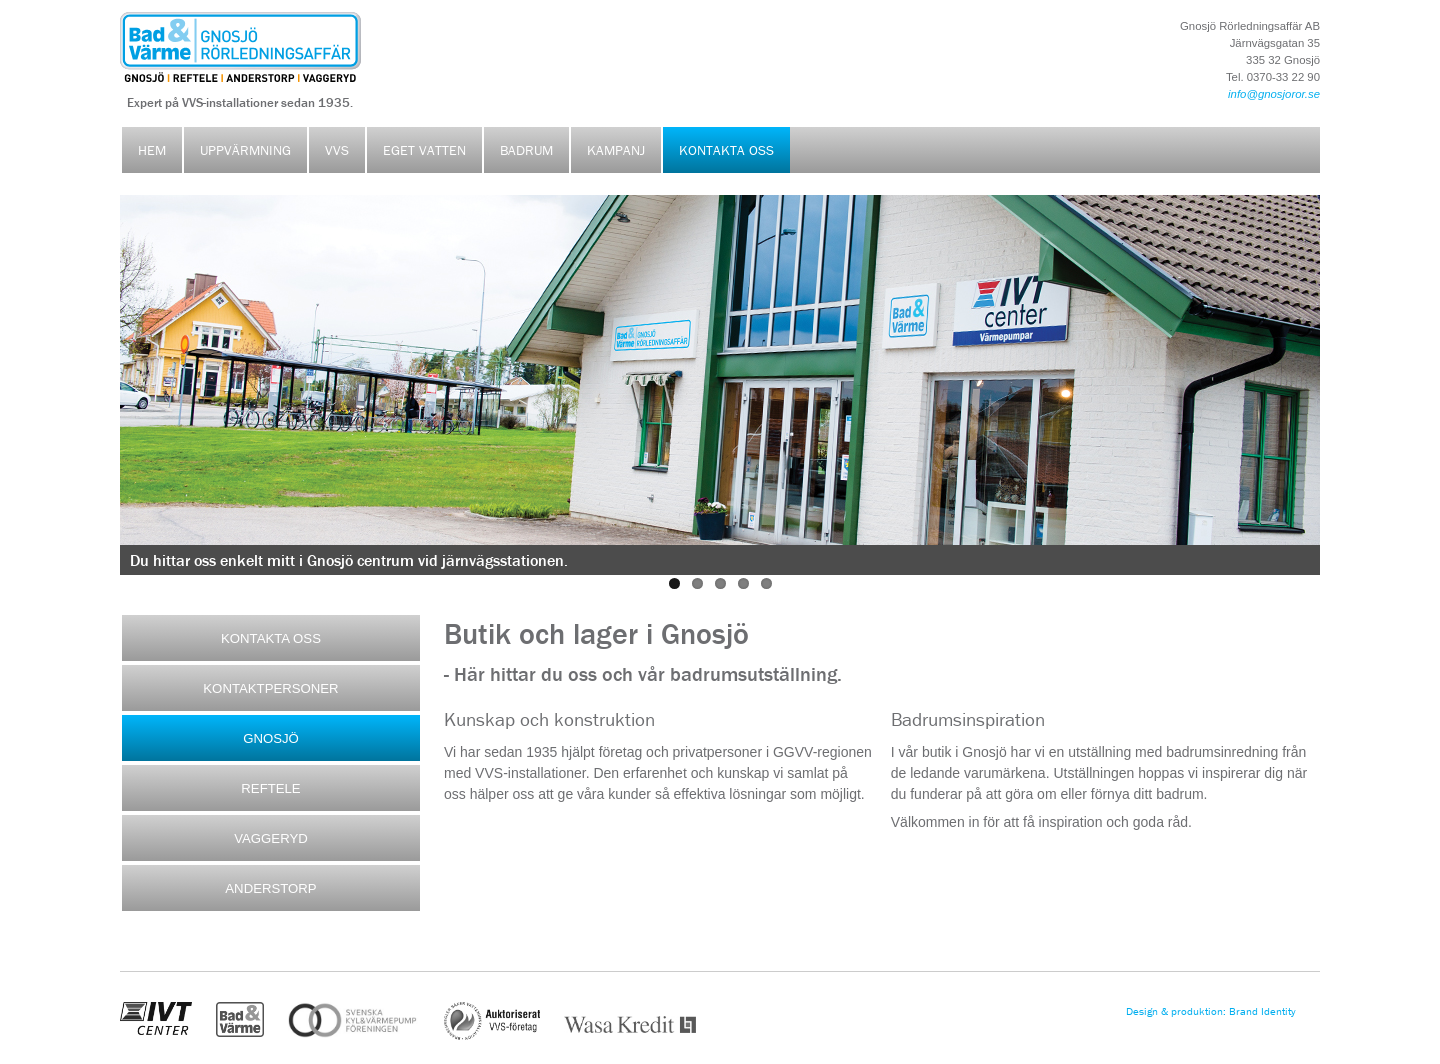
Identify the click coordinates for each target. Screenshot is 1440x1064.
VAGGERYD (271, 838)
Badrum (526, 150)
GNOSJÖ (271, 738)
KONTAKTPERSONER (270, 688)
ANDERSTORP (270, 888)
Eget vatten (424, 150)
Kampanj (616, 150)
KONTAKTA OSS (271, 638)
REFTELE (270, 788)
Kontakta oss (726, 150)
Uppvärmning (245, 150)
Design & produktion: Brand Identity (1211, 1011)
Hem (152, 150)
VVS (337, 150)
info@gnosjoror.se (1274, 94)
